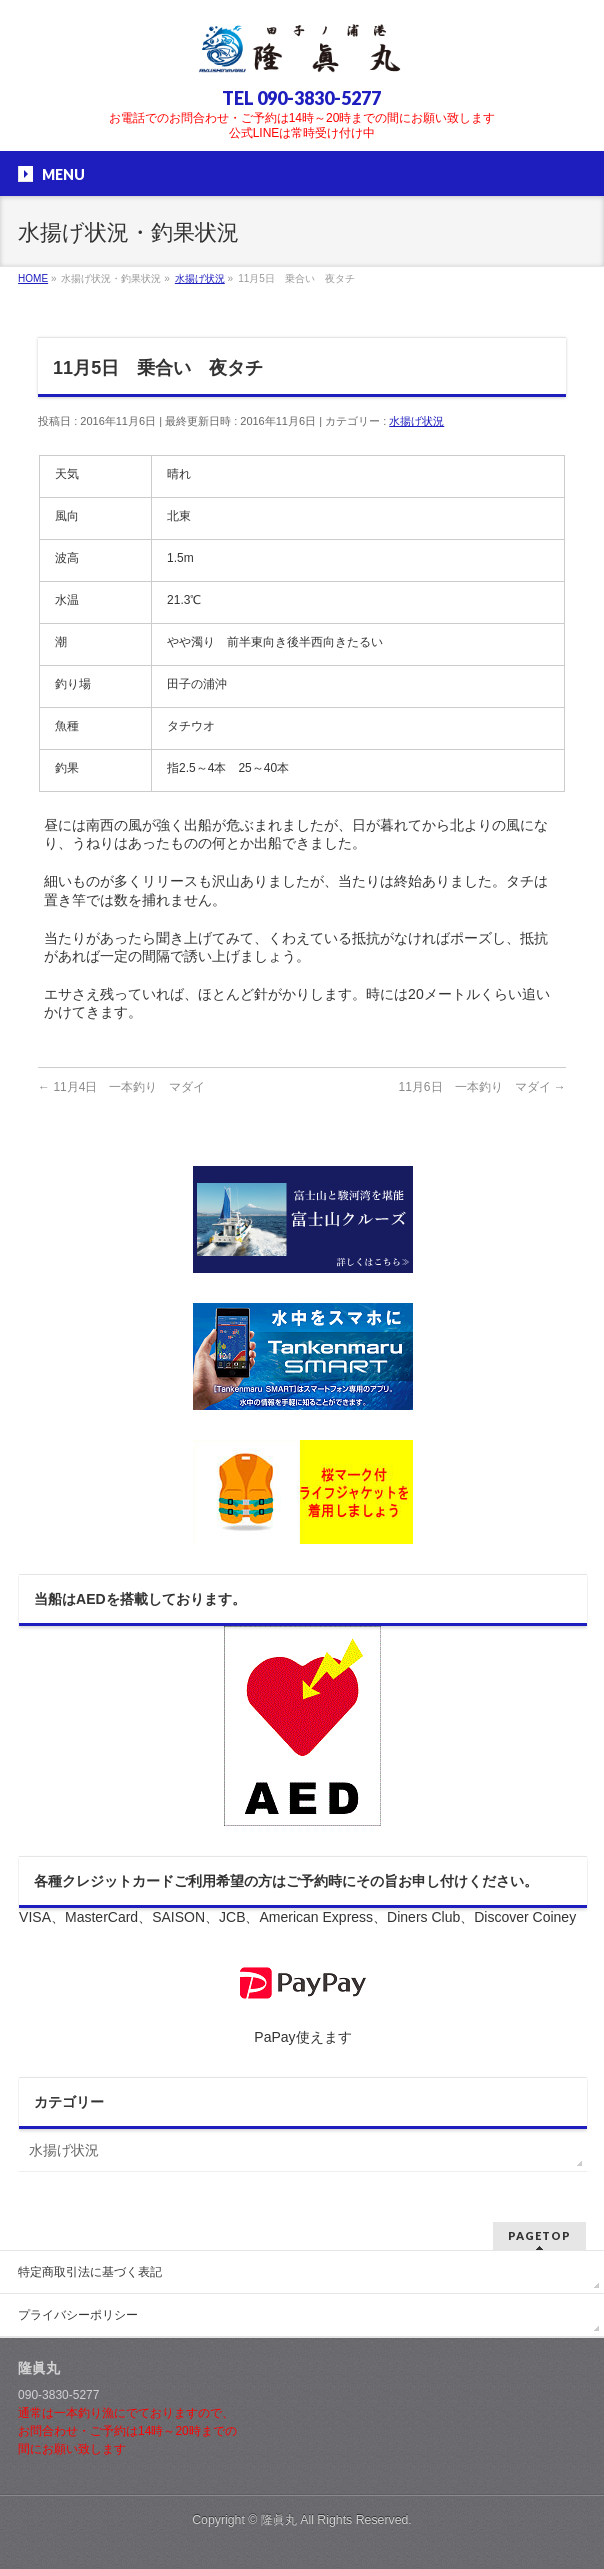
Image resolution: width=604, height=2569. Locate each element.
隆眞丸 (279, 2520)
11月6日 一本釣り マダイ (482, 1087)
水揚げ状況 (416, 421)
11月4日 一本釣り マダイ (121, 1087)
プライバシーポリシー (78, 2315)
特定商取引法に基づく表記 (90, 2272)
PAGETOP (539, 2235)
